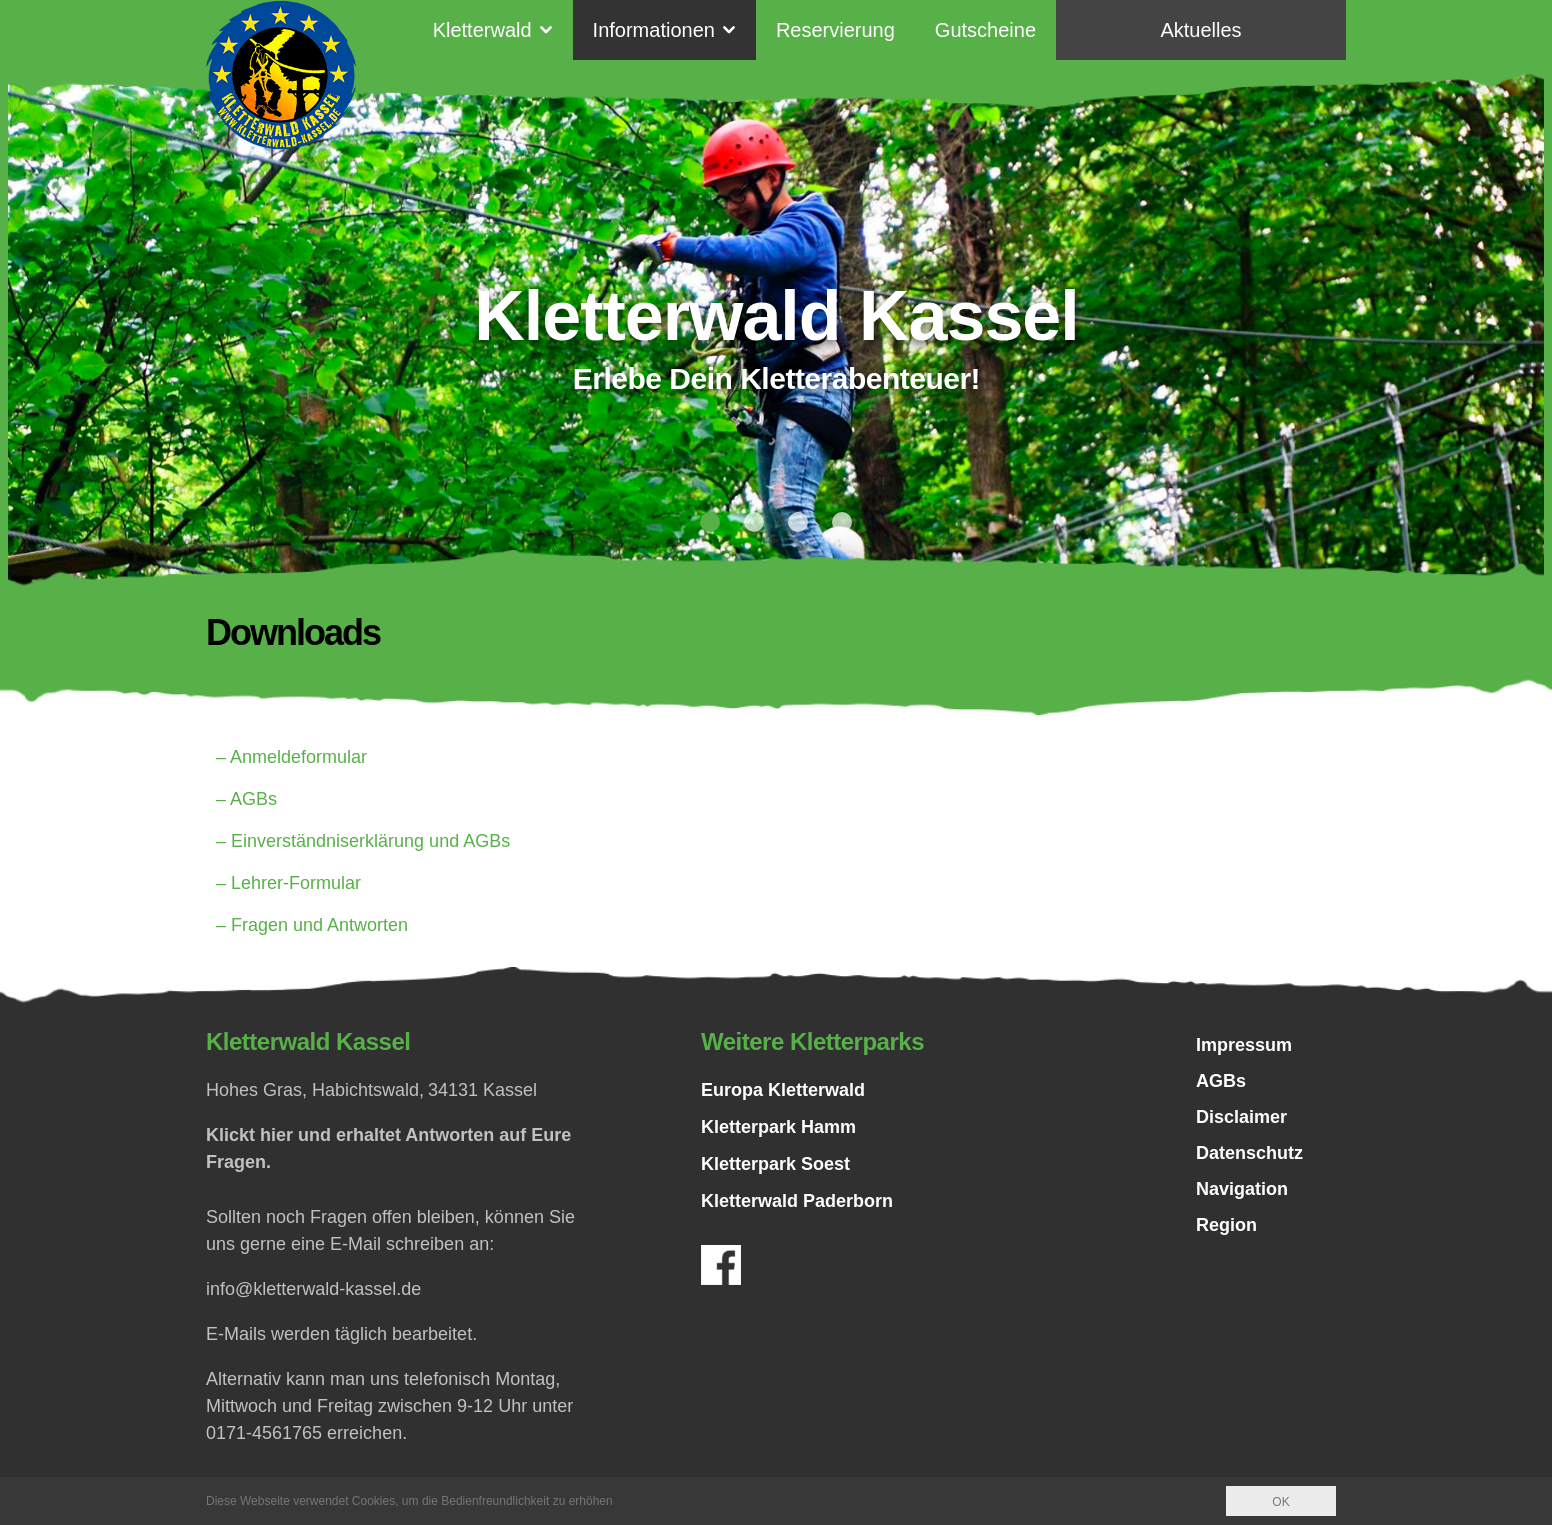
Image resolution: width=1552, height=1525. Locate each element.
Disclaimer (1241, 1117)
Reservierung (835, 30)
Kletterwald (482, 30)
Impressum (1244, 1045)
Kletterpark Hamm (778, 1127)
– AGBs (246, 799)
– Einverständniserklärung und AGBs (363, 841)
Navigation (1242, 1189)
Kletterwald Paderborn (797, 1201)
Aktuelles (1200, 30)
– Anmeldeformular (291, 757)
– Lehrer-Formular (288, 883)
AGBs (1221, 1081)
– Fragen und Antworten (312, 925)
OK (1280, 1502)
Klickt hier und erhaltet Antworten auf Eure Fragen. (388, 1148)
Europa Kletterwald (783, 1090)
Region (1226, 1225)
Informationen (654, 30)
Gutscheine (985, 30)
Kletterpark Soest (775, 1164)
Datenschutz (1249, 1153)
